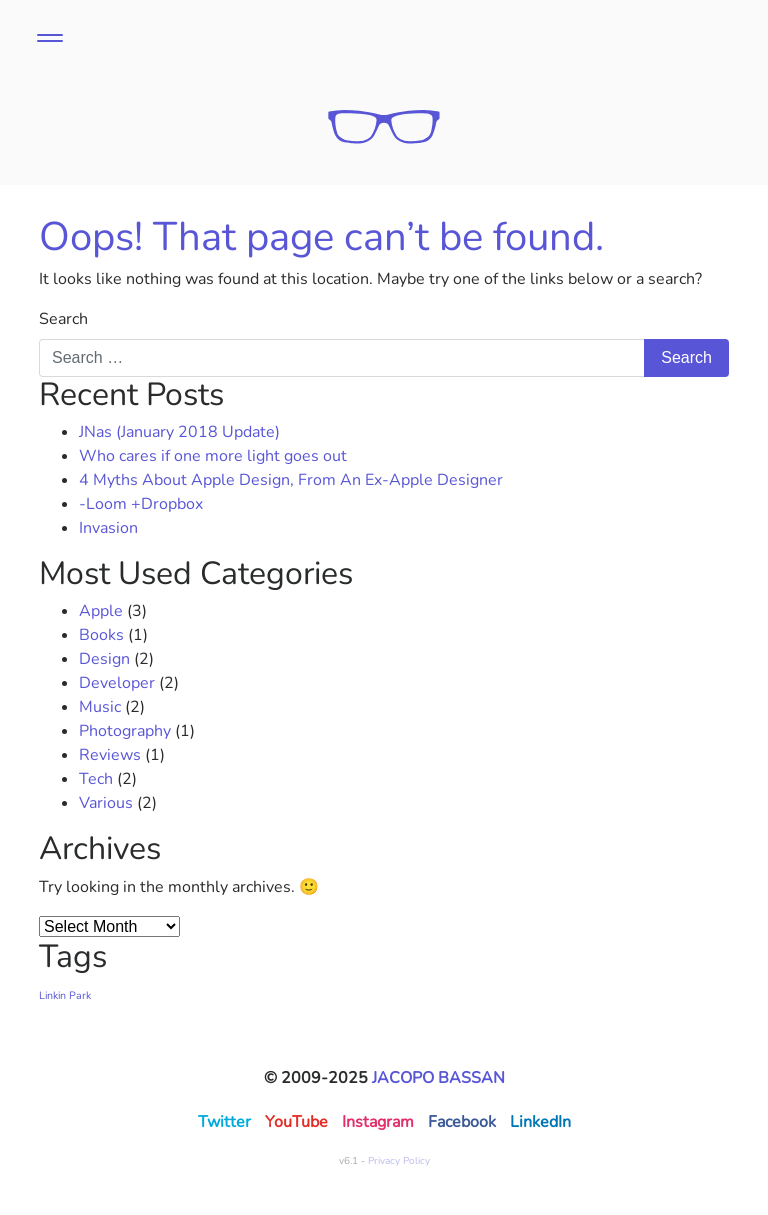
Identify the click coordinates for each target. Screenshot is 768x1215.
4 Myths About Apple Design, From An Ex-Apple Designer (291, 480)
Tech (96, 779)
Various (106, 803)
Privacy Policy (399, 1161)
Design (104, 659)
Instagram (378, 1122)
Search (63, 319)
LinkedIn (540, 1122)
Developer (117, 683)
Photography (125, 731)
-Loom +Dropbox (141, 504)
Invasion (108, 528)
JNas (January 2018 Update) (179, 432)
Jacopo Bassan (438, 1078)
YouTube (296, 1122)
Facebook (462, 1122)
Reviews (110, 755)
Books (101, 635)
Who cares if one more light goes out (213, 456)
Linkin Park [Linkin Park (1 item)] (65, 995)
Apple (101, 611)
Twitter (224, 1122)
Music (100, 707)
